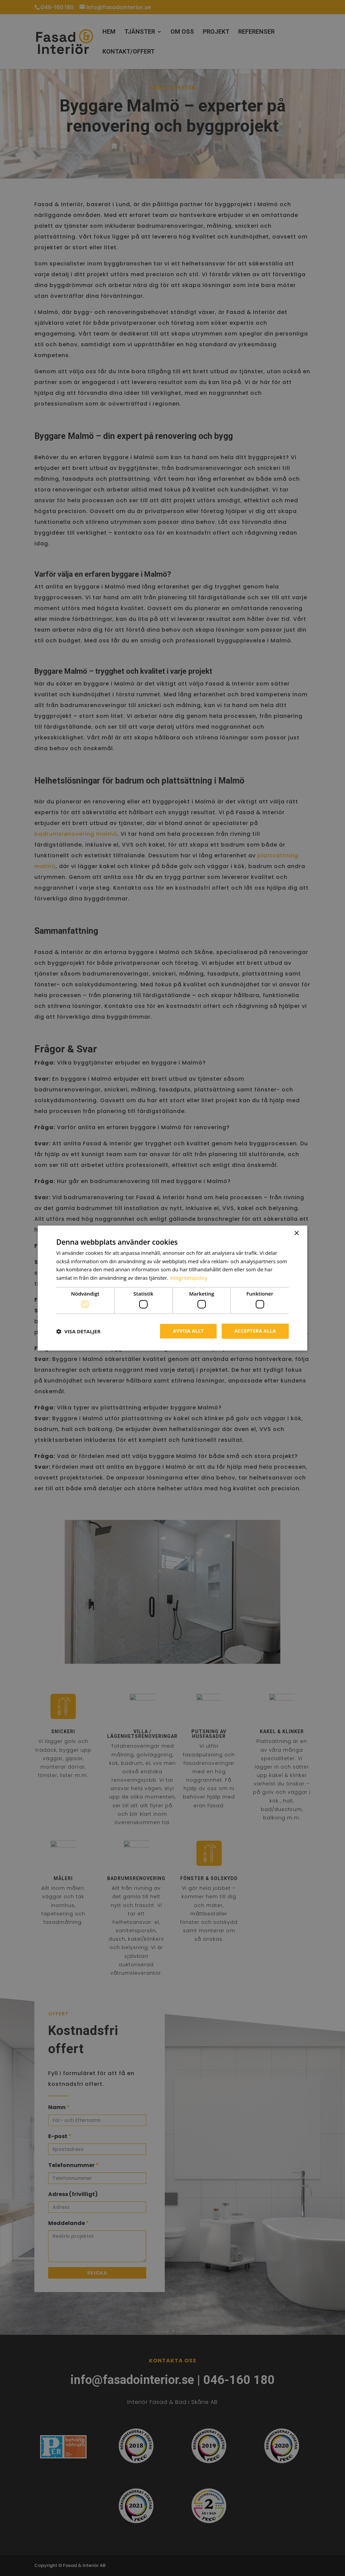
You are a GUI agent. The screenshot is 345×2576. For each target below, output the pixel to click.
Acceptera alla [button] (255, 1331)
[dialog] (172, 1288)
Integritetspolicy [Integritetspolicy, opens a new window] (189, 1277)
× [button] (296, 1233)
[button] (78, 1331)
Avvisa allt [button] (188, 1331)
